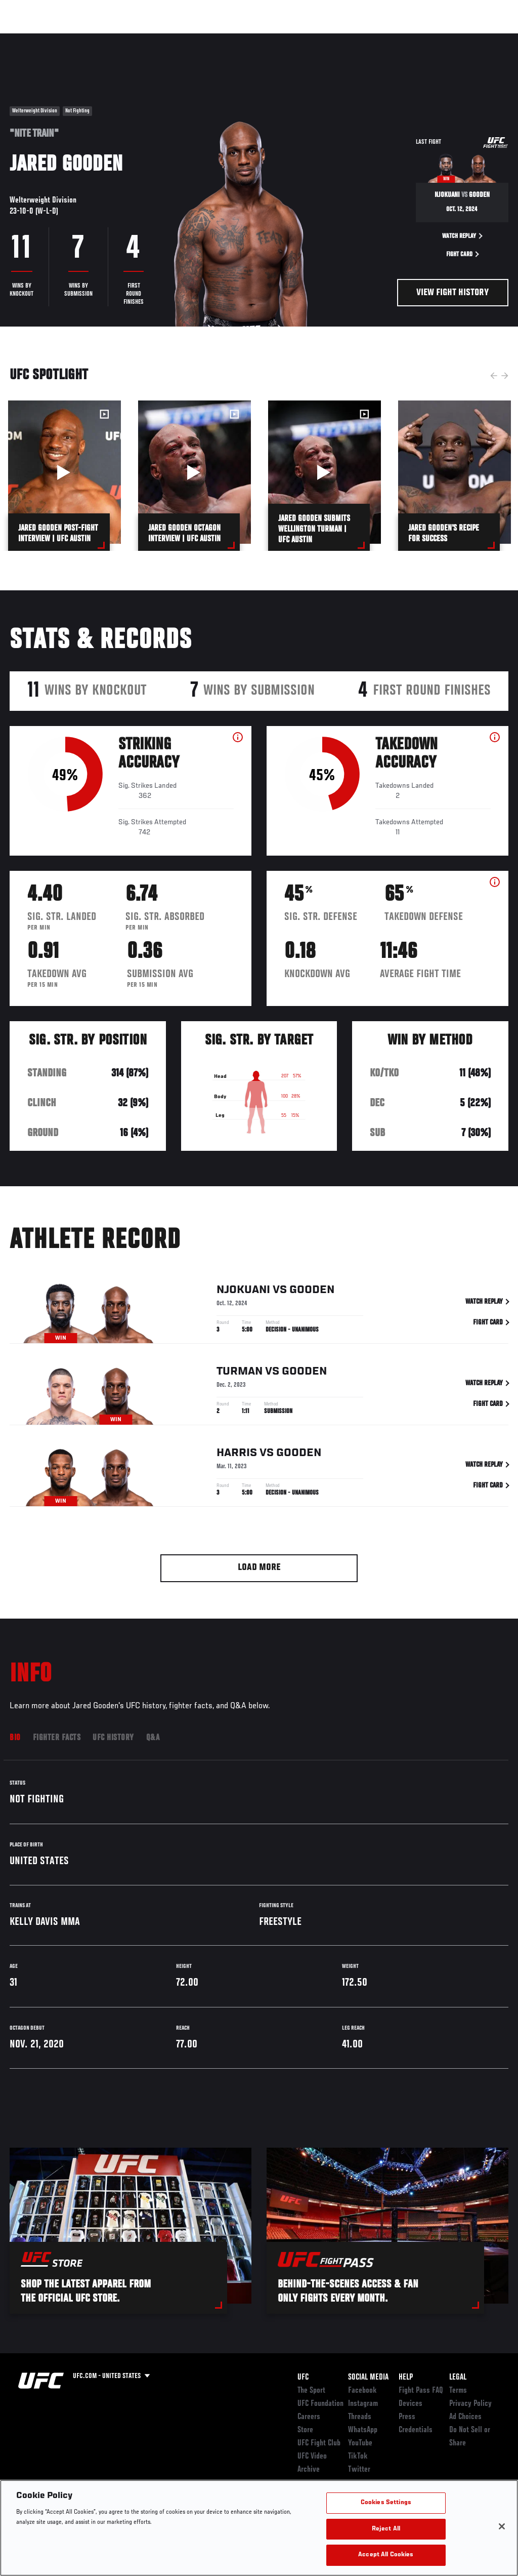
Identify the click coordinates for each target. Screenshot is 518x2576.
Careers (308, 2417)
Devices (410, 2403)
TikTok (358, 2456)
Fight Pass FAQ (421, 2390)
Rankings (70, 38)
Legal (457, 2377)
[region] (259, 2528)
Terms (458, 2390)
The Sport (311, 2390)
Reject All (386, 2529)
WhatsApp (362, 2430)
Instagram (363, 2403)
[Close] (502, 2526)
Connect (334, 38)
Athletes (115, 38)
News (155, 38)
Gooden (311, 1292)
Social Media (368, 2377)
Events (27, 38)
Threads (359, 2417)
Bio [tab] (15, 1738)
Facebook (362, 2390)
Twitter (359, 2469)
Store (305, 2430)
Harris (237, 1455)
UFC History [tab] (113, 1738)
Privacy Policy (470, 2403)
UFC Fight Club (318, 2443)
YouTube (360, 2443)
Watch (375, 38)
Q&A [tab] (153, 1738)
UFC (303, 2377)
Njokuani (243, 1292)
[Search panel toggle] (485, 38)
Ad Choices (465, 2417)
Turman (240, 1373)
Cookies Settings (386, 2503)
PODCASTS (418, 38)
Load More (259, 1567)
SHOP (457, 38)
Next (504, 375)
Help (406, 2377)
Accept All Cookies (385, 2555)
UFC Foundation (320, 2403)
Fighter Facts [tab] (57, 1738)
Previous (493, 375)
